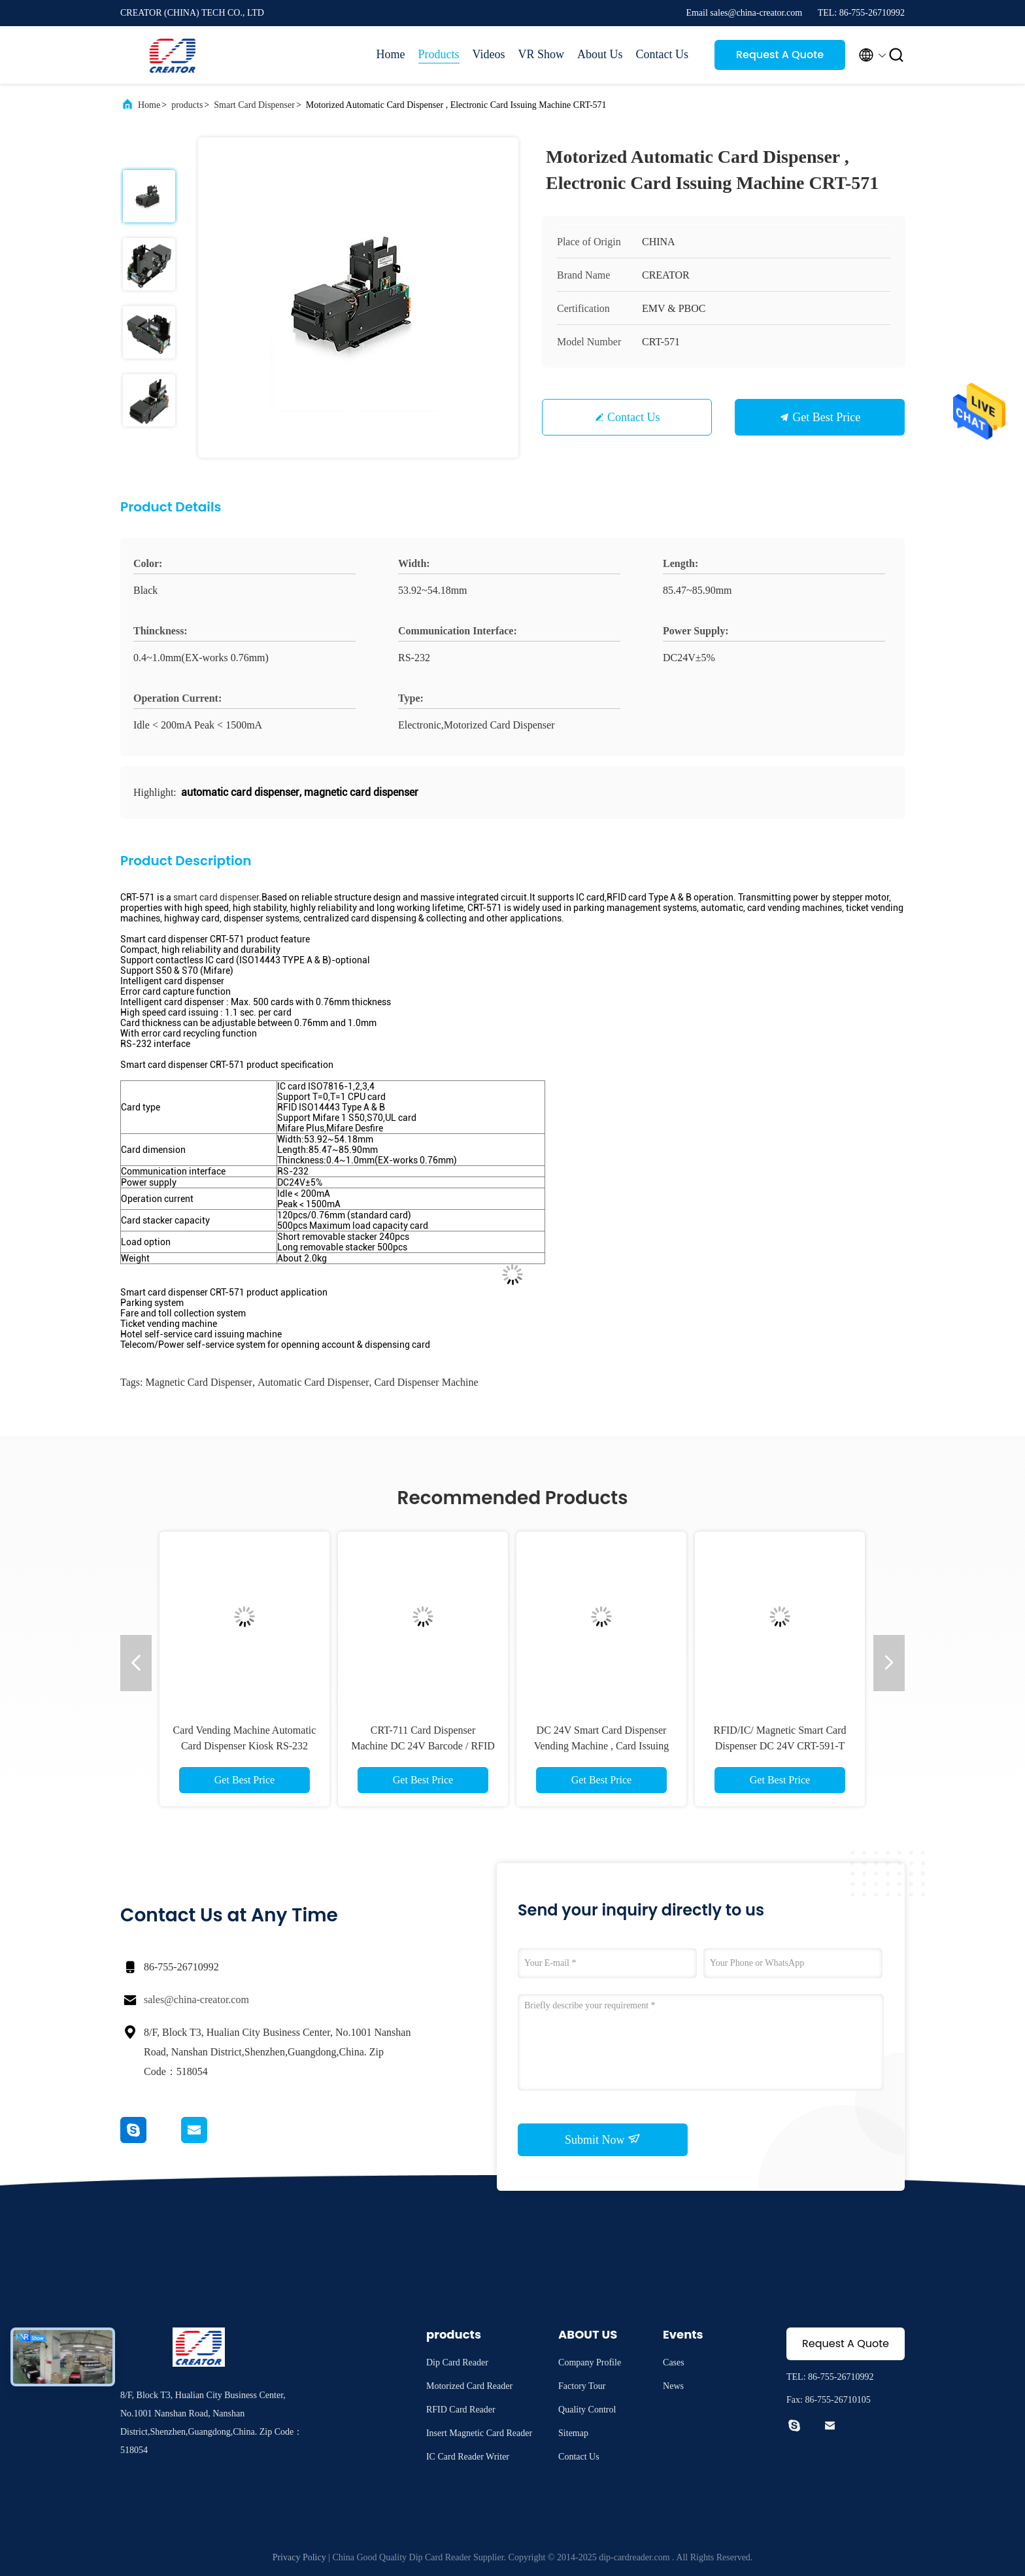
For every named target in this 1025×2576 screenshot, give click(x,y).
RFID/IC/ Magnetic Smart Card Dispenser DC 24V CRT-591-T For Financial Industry (779, 1746)
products (187, 105)
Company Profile (589, 2362)
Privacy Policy (299, 2557)
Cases (673, 2362)
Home (391, 54)
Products (439, 54)
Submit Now (603, 2139)
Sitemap (573, 2433)
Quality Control (587, 2409)
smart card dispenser (216, 897)
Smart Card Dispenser (254, 105)
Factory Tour (581, 2386)
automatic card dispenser (313, 1382)
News (673, 2386)
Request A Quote (780, 54)
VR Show (541, 54)
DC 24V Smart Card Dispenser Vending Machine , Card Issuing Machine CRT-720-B (601, 1746)
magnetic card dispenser (198, 1382)
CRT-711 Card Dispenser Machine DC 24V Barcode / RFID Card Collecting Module (423, 1746)
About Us (600, 54)
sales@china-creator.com (196, 1999)
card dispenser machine (427, 1382)
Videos (489, 54)
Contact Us (662, 54)
